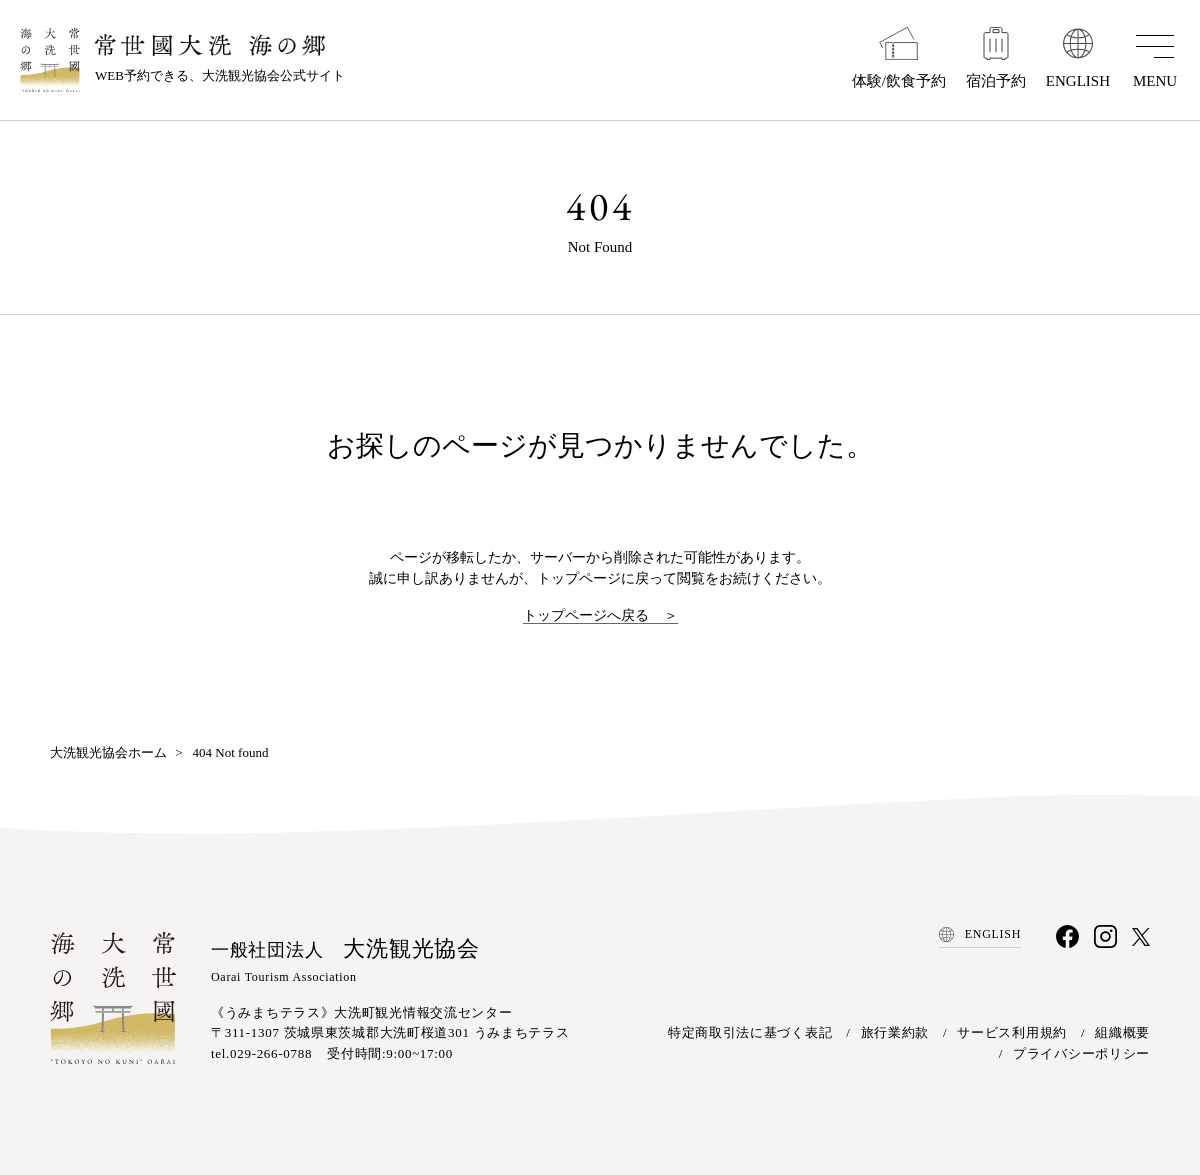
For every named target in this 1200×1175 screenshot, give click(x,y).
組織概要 (1122, 1032)
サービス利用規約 (1012, 1032)
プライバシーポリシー (1081, 1053)
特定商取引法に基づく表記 (750, 1032)
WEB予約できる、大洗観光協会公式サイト (220, 58)
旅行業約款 (895, 1032)
